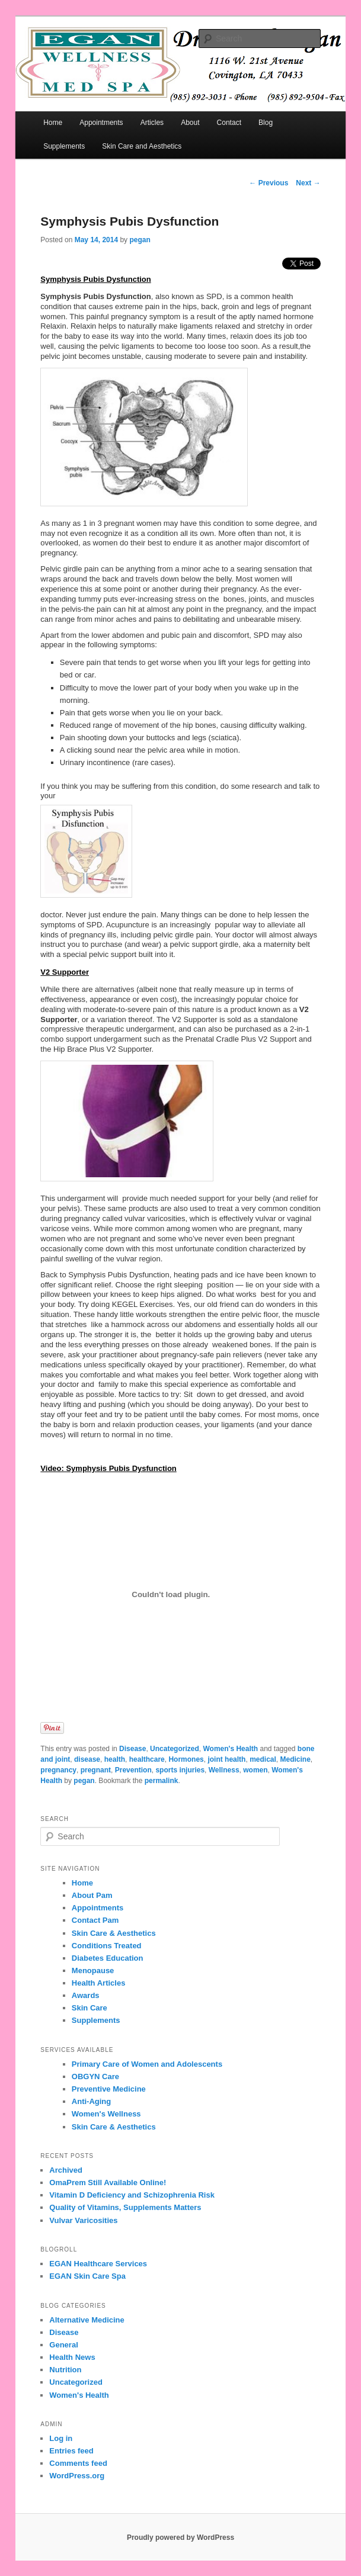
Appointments (101, 122)
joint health (226, 1759)
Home (52, 122)
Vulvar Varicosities (83, 2220)
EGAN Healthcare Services (98, 2263)
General (63, 2344)
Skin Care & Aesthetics (114, 1933)
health (114, 1759)
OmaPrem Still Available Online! (107, 2182)
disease (87, 1759)
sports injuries (180, 1770)
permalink (161, 1781)
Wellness (224, 1770)
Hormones (185, 1759)
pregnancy (58, 1770)
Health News (72, 2357)
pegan (139, 240)
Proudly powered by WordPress (180, 2537)
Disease (132, 1749)
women (255, 1770)
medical (263, 1759)
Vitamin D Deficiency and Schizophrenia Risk (132, 2194)
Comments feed (78, 2463)
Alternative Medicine (86, 2319)
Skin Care (89, 2007)
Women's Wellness (106, 2113)
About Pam (92, 1895)
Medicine (295, 1759)
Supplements (64, 146)
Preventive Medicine (109, 2088)
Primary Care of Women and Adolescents (147, 2064)
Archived (65, 2170)
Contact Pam (95, 1920)
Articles (152, 122)
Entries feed (71, 2450)
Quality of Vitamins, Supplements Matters (125, 2207)
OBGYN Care (95, 2076)
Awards (86, 1995)
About (190, 122)
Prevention (133, 1770)
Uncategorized (174, 1749)
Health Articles (99, 1982)
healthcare (147, 1759)
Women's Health (230, 1749)
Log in (60, 2438)
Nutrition (65, 2369)
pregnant (96, 1770)
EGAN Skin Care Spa (87, 2276)
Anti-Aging (91, 2101)
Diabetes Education (107, 1958)
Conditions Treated (107, 1945)
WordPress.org (76, 2475)
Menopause (93, 1970)
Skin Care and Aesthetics (141, 146)
